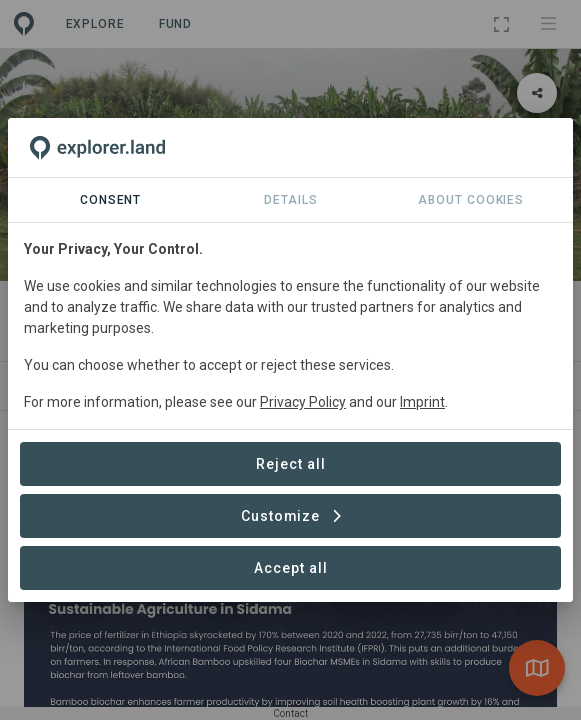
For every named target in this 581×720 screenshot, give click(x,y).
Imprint (422, 402)
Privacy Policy (303, 402)
